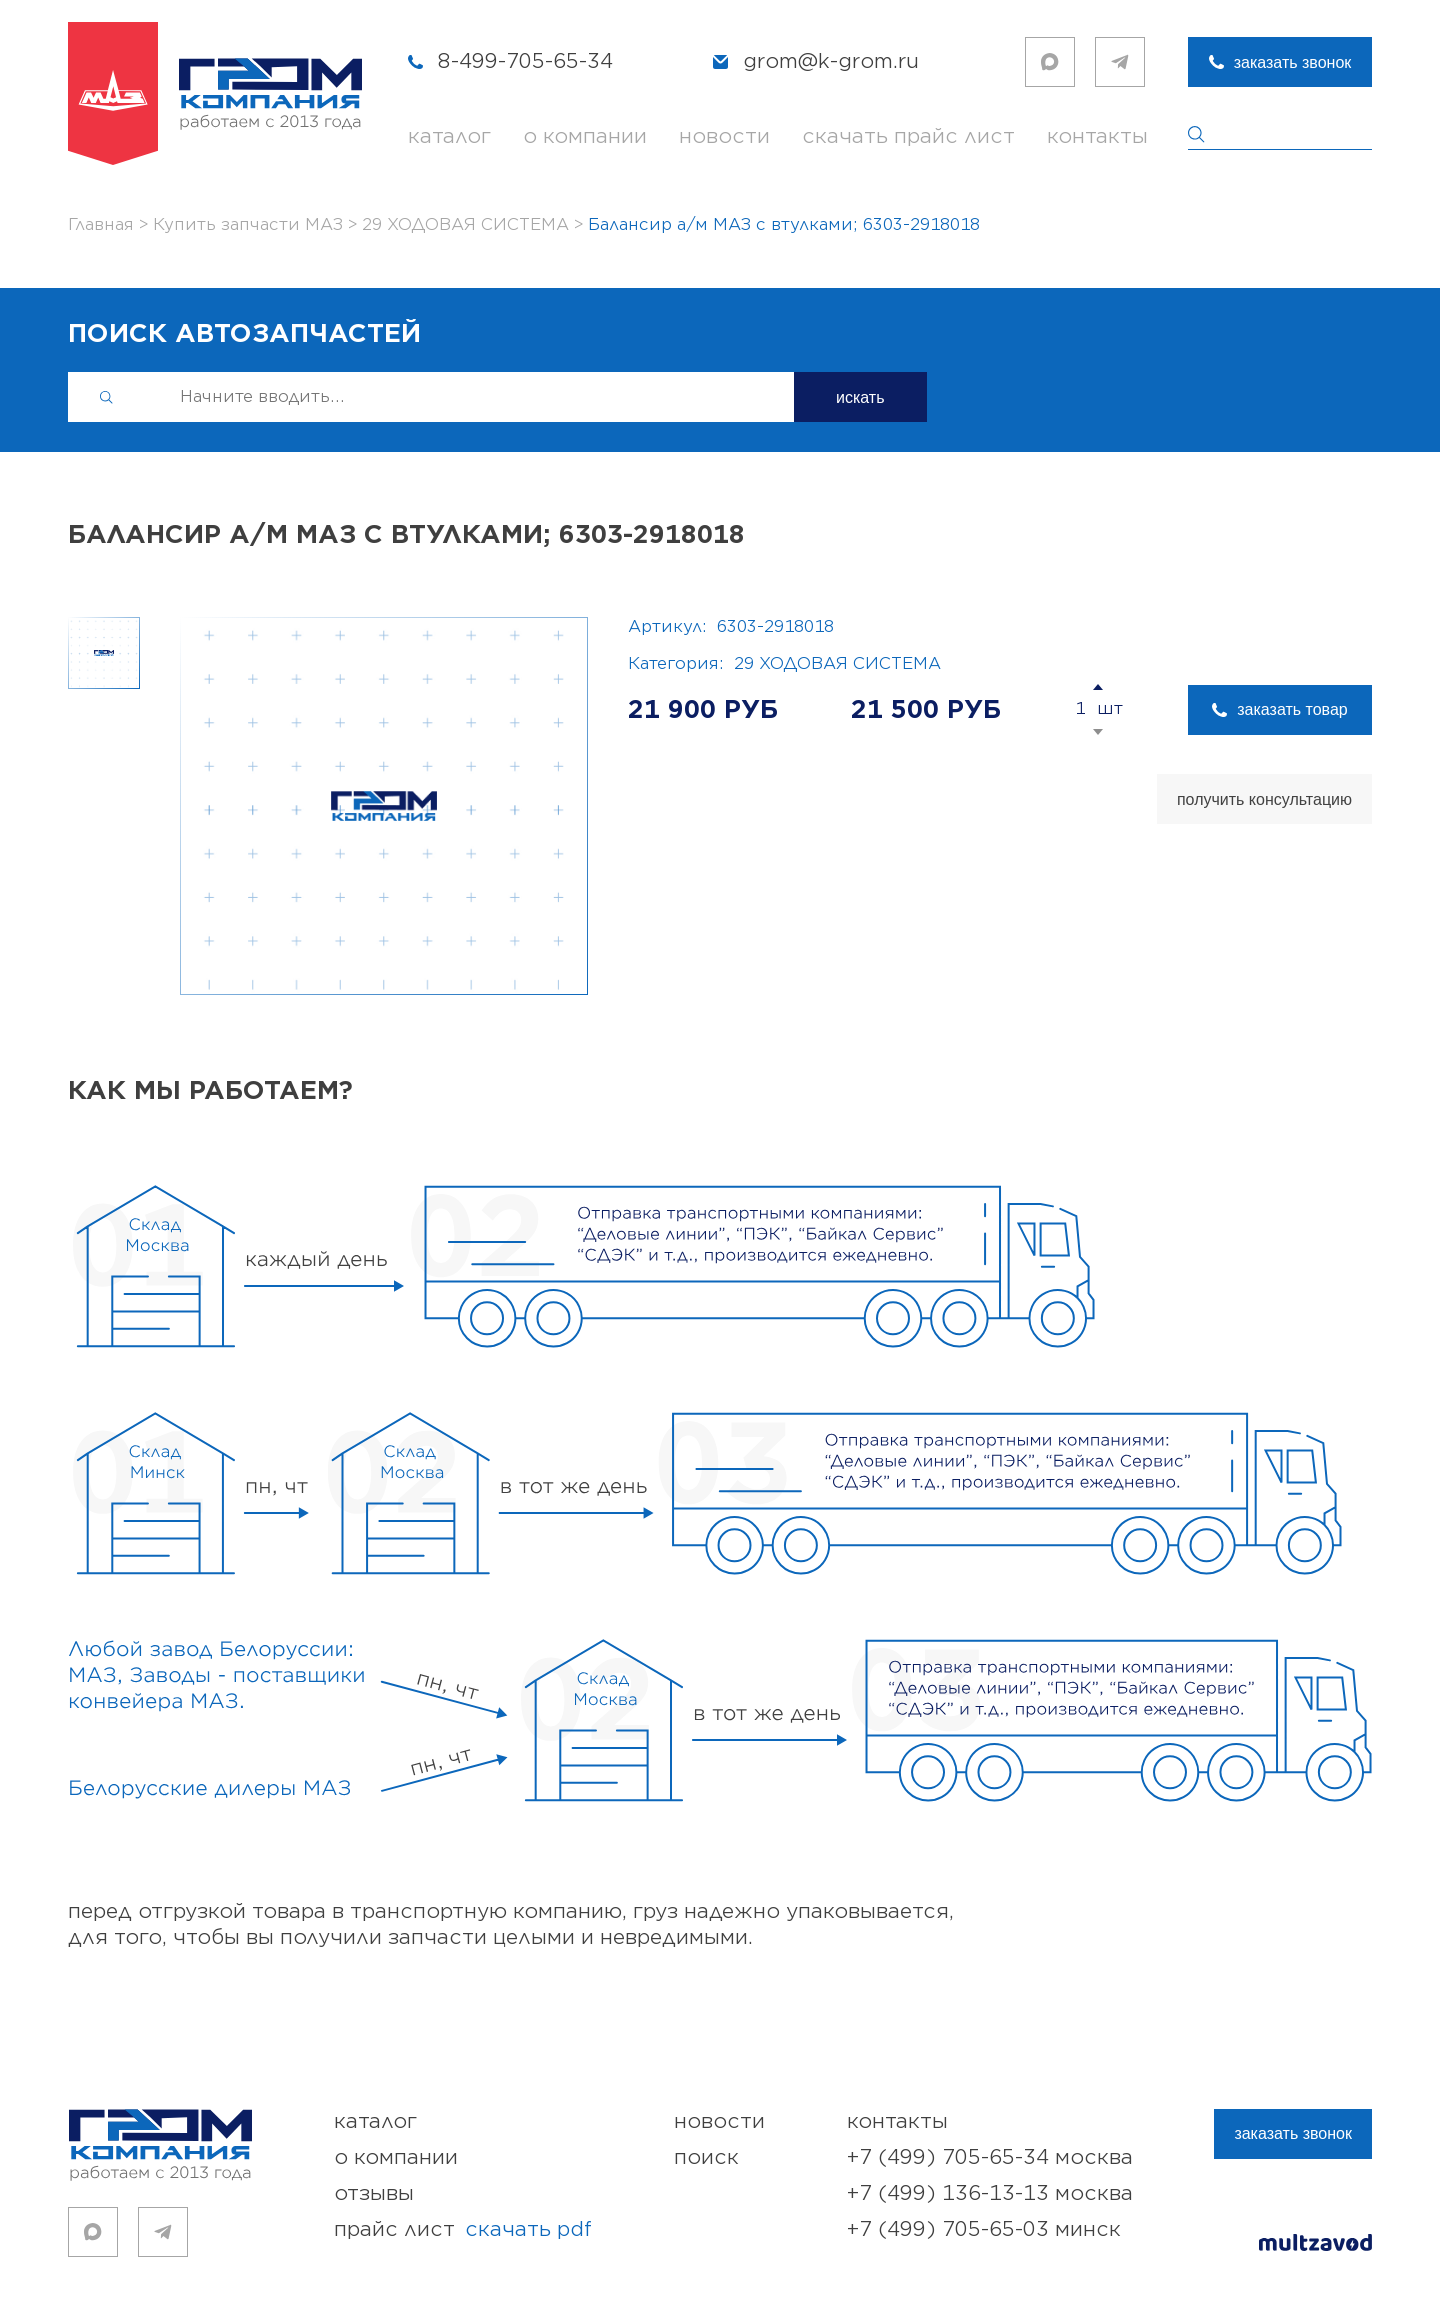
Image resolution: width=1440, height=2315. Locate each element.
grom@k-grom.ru (831, 61)
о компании (585, 136)
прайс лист (463, 2230)
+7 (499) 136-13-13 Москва (990, 2193)
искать (860, 397)
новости (724, 136)
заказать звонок (1293, 62)
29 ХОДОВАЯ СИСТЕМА (837, 664)
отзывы (374, 2193)
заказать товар (1292, 709)
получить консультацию (1264, 799)
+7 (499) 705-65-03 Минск (984, 2229)
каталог (449, 136)
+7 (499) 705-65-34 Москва (990, 2157)
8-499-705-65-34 (525, 61)
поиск (706, 2157)
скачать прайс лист (908, 136)
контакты (1097, 136)
